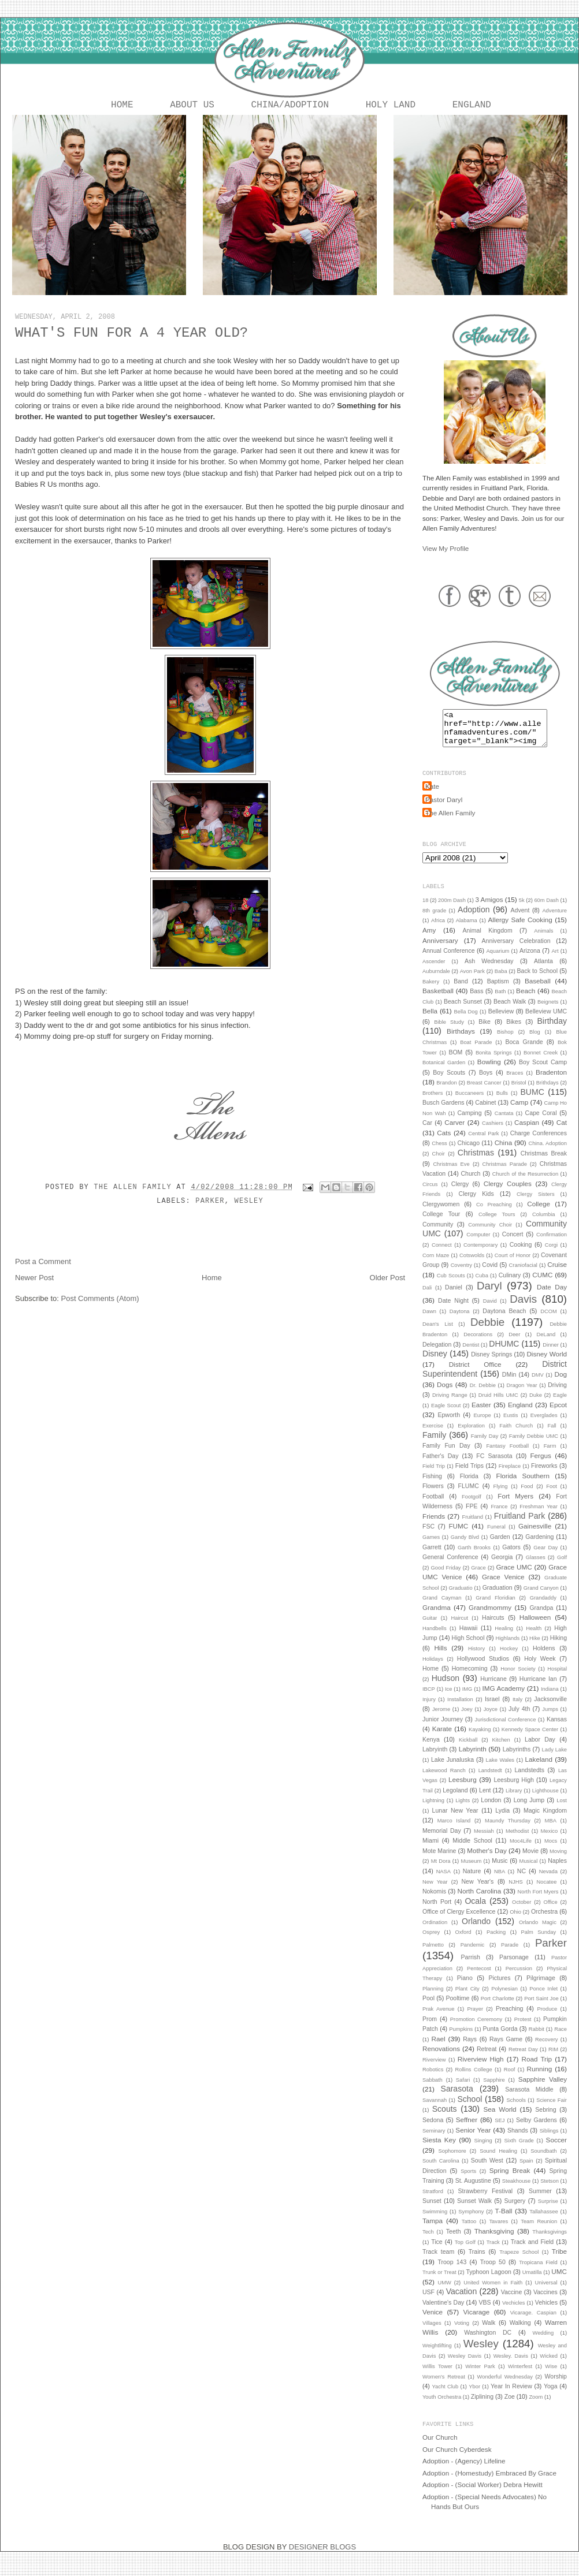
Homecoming (470, 1677)
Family (434, 1444)
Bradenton (551, 1081)
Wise (551, 2376)
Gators (511, 1556)
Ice (448, 1698)
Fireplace (510, 1475)
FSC (428, 1535)
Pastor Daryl (443, 808)
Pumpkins (461, 2038)
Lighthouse (545, 1800)
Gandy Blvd (465, 1546)
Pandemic (473, 1954)
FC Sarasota (494, 1465)
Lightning (433, 1810)
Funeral (496, 1536)
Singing (483, 2150)
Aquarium (497, 960)
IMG (467, 1698)
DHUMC (504, 1353)
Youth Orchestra (441, 2406)
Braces (514, 1082)
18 (425, 909)
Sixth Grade (518, 2150)
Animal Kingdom (488, 939)
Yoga (551, 2395)
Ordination (434, 1931)
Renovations (441, 2057)
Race (560, 2038)
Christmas (476, 1161)
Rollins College (473, 2079)
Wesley (249, 1203)
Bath (500, 1001)
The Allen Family (135, 1190)
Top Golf (465, 2251)
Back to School (537, 979)
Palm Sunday (538, 1941)
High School (468, 1646)
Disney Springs (491, 1363)
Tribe (559, 2260)
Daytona (460, 1321)
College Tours (496, 1224)
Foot (551, 1495)
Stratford (432, 2201)
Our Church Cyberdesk (457, 2458)
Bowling (489, 1071)
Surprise (548, 2210)
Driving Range (449, 1404)
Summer (540, 2200)
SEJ (499, 2130)
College (538, 1213)
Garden (500, 1545)
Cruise (557, 1273)
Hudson (445, 1687)
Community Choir (490, 1234)
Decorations (477, 1344)
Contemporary (480, 1254)
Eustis (510, 1424)
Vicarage (476, 2321)
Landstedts (529, 1779)
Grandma (436, 1616)
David (490, 1310)
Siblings (549, 2140)
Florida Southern (523, 1485)
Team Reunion (539, 2231)
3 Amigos (489, 908)
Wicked (549, 2365)
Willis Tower (437, 2376)
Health (533, 1638)
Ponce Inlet (543, 1998)
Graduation (497, 1596)
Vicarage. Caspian (533, 2322)
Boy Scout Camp (543, 1071)
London (491, 1809)
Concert (513, 1243)
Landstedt (490, 1780)
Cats (444, 1142)
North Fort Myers (538, 1901)
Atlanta (543, 970)
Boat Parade (476, 1051)
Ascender (433, 971)
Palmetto (433, 1954)
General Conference (450, 1566)
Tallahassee (543, 2221)
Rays (470, 2048)
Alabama (466, 930)
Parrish (470, 1966)
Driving (557, 1393)
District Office (475, 1373)
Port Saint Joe (541, 2008)
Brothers (432, 1102)
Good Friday (446, 1577)
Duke (535, 1404)
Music (499, 1869)
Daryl (489, 1295)
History (476, 1658)
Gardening (539, 1545)
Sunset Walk (474, 2209)
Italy (517, 1709)
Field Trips (469, 1474)
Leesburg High (513, 1788)
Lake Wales (500, 1769)
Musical (528, 1870)
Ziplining (482, 2405)
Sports (468, 2180)
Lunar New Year (455, 1819)
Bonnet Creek (541, 1062)
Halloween (535, 1626)
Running (539, 2078)
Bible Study (449, 1031)
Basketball (438, 1000)
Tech (428, 2241)
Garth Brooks (474, 1557)
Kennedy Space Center (530, 1739)
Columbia (543, 1224)
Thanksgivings (549, 2241)
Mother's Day (487, 1859)
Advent (520, 919)
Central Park (483, 1143)
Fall (552, 1435)
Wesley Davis (464, 2365)
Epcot (558, 1414)
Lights (462, 1810)
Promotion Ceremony (476, 2028)
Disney (434, 1362)
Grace (478, 1577)
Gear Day (545, 1557)
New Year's (477, 1890)
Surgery (515, 2209)
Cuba (482, 1285)
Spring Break (509, 2179)
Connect (442, 1254)
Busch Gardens (443, 1111)
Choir (438, 1163)
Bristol (518, 1092)
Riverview (434, 2069)
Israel (492, 1708)
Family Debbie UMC (533, 1445)
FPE (471, 1515)
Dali (427, 1297)
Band (461, 990)
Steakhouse (516, 2190)
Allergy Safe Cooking (520, 929)
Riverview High (481, 2068)
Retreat (486, 2058)
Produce (547, 2018)
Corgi (551, 1254)
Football (433, 1505)
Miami (430, 1849)
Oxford (463, 1941)
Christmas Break (544, 1162)
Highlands (508, 1647)
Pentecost (479, 1978)
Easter (481, 1414)
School (469, 2108)
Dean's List (437, 1333)
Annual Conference (448, 959)
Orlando (476, 1930)
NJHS (515, 1891)
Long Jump (529, 1809)
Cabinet (485, 1111)
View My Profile (445, 550)
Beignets (547, 1011)
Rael (439, 2048)
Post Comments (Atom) (100, 1300)
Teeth (453, 2240)
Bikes (513, 1030)
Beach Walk (509, 1010)
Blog (534, 1041)
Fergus (540, 1464)
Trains (477, 2260)
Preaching (509, 2017)
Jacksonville (550, 1708)
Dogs (444, 1393)
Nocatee (547, 1891)
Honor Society (518, 1678)
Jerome (441, 1718)
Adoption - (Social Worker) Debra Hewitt (482, 2493)
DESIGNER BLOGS (322, 2556)
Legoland (455, 1799)
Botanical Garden (443, 1072)
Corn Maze (435, 1265)
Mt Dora (441, 1870)
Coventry (461, 1274)
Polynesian (504, 1998)
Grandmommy (490, 1616)
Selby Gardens (536, 2129)
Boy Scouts (449, 1081)
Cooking (521, 1253)
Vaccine (511, 2301)
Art (555, 960)
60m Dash (546, 909)
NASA (443, 1881)
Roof (509, 2079)
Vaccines (545, 2301)
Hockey (509, 1658)
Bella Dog (466, 1021)
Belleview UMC (546, 1020)
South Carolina (440, 2170)
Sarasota (457, 2097)
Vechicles (513, 2312)
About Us (192, 106)
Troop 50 (493, 2271)
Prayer (475, 2018)
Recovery (546, 2049)
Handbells (434, 1638)
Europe (482, 1424)
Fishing (432, 1485)
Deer (514, 1344)
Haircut (459, 1627)
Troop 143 (451, 2271)
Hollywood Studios (483, 1667)
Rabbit (536, 2038)
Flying (500, 1495)
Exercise (432, 1435)
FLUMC (468, 1495)
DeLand (545, 1344)
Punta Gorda (500, 2037)
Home (122, 106)
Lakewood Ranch (444, 1780)
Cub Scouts (451, 1285)
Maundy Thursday (507, 1830)
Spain (526, 2170)
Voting (461, 2332)
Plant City (467, 1998)
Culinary (510, 1284)
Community (437, 1233)
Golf (562, 1567)
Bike (484, 1030)
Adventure (554, 920)
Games (431, 1546)
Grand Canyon (541, 1597)
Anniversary (440, 949)
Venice (432, 2321)
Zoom (536, 2406)
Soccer (556, 2149)
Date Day (552, 1296)
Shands (517, 2139)
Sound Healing (498, 2160)
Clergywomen (440, 1213)
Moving (558, 1860)
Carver (454, 1131)
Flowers (433, 1495)
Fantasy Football (507, 1455)
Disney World (546, 1363)
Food (527, 1495)
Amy (429, 939)
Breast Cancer (484, 1092)
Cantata (504, 1122)
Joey (467, 1718)
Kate (432, 795)
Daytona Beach (504, 1320)
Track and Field (532, 2250)
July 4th (519, 1717)
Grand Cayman (441, 1607)
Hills (440, 1657)
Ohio (515, 1921)
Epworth (448, 1424)
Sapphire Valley (542, 2088)
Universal (546, 2292)
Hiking (558, 1646)
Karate (442, 1738)
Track (493, 2251)
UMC (559, 2280)
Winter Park (480, 2376)
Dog (561, 1383)
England (471, 106)
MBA (550, 1830)
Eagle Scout (446, 1415)
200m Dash (452, 909)
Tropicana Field (538, 2272)
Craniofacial (523, 1274)
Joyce (491, 1718)
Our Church (439, 2446)
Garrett (431, 1556)
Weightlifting (437, 2355)
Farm (550, 1455)
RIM (553, 2058)
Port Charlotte (497, 2008)
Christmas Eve (451, 1173)
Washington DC (487, 2341)
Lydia (502, 1819)
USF (428, 2301)
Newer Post (34, 1280)
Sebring (545, 2118)
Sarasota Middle (529, 2098)
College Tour (441, 1223)
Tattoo (469, 2231)
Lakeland (538, 1768)
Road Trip (537, 2068)
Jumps (550, 1718)
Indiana (550, 1698)
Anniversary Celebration (516, 949)
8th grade (434, 920)
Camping (469, 1122)
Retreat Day (523, 2058)
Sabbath (432, 2089)
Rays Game (505, 2048)
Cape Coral (541, 1122)
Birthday (552, 1030)
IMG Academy (503, 1697)
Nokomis (434, 1900)
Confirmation (551, 1244)
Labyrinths (517, 1758)
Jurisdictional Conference (505, 1729)
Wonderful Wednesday (505, 2386)
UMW (444, 2292)
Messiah (484, 1840)
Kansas (557, 1728)
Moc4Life (521, 1850)
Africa (438, 930)
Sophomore (452, 2160)
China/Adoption (290, 106)
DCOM (548, 1321)
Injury (429, 1709)
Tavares (498, 2231)
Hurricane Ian (538, 1687)
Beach (525, 1000)
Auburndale (436, 980)
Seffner (466, 2129)
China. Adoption (548, 1152)
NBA (499, 1881)
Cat (561, 1131)
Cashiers (492, 1132)
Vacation (461, 2300)
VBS (485, 2311)
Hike (534, 1647)
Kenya (431, 1748)
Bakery (430, 991)
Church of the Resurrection (525, 1183)
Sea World (500, 2118)
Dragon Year (522, 1394)
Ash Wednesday (489, 970)
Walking (520, 2331)
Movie (530, 1859)
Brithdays (547, 1092)
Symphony (471, 2221)
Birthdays (461, 1040)
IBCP (428, 1698)
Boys (485, 1081)
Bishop (505, 1041)
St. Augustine (473, 2189)
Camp (519, 1111)
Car (427, 1131)
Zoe (509, 2405)
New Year (435, 1891)
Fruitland (472, 1526)
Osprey (431, 1941)
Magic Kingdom (545, 1819)
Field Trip (433, 1475)
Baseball (538, 990)
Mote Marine (439, 1859)
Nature (472, 1880)
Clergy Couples (508, 1192)
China (504, 1151)
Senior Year (473, 2139)
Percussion (519, 1978)
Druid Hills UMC (498, 1404)
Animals (543, 940)
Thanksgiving (494, 2240)
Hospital (557, 1678)
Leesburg (462, 1788)
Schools (516, 2109)
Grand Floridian (495, 1607)
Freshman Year (538, 1516)
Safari (463, 2089)
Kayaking (480, 1739)
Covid (490, 1273)
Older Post (387, 1280)
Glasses (535, 1567)
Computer (478, 1244)
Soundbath (543, 2160)
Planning (432, 1998)
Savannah (434, 2109)
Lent (485, 1799)
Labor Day (540, 1748)
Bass (476, 1000)
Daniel (453, 1296)
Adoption (473, 918)
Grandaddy (543, 1607)
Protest (523, 2028)
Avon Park (472, 980)
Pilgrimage (540, 1987)
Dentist (470, 1354)
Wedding (543, 2342)
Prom (429, 2028)
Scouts (444, 2118)
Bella (429, 1020)
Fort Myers (515, 1505)
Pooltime (457, 2007)
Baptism (498, 990)
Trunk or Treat (439, 2281)
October (521, 1911)
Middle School (472, 1849)
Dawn (429, 1321)
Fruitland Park (519, 1525)
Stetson (549, 2190)
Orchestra (544, 1920)
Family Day (485, 1445)
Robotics (432, 2079)
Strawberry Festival (485, 2200)
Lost (561, 1810)
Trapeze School (519, 2261)
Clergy (460, 1193)
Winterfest (520, 2376)
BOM (455, 1061)
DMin (509, 1383)
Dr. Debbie (483, 1394)
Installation (460, 1709)
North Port (436, 1910)
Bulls (502, 1102)
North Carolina (480, 1900)
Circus (429, 1193)
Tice (436, 2250)
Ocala (475, 1910)
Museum (471, 1870)
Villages (431, 2332)
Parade (509, 1954)
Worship (556, 2385)
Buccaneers (469, 1102)
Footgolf (471, 1506)
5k (522, 909)
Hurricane (493, 1687)
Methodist (517, 1840)
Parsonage (514, 1966)
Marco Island (454, 1830)
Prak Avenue (438, 2018)
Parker (209, 1203)
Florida (469, 1485)
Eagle (560, 1404)
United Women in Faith (492, 2292)
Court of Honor (512, 1265)
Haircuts (493, 1626)
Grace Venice (503, 1586)
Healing (504, 1638)
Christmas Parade (504, 1173)
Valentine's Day (443, 2311)
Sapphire (493, 2089)
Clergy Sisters (536, 1203)
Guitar (429, 1627)
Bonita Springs (494, 1062)
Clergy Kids (476, 1202)
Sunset (431, 2209)
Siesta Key (439, 2149)
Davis (523, 1308)
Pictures (499, 1987)
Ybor (474, 2396)
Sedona (432, 2129)
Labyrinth (473, 1758)
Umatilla (532, 2281)
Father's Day (440, 1465)
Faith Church (516, 1435)
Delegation (436, 1353)
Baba (501, 980)
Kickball (468, 1749)
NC (521, 1880)
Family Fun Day (446, 1454)
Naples (557, 1869)
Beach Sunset (463, 1010)
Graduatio (461, 1597)
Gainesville (534, 1535)
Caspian (526, 1131)
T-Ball (504, 2220)
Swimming (434, 2221)
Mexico (549, 1840)
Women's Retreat (443, 2386)
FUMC (458, 1535)
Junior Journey (442, 1728)
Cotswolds (471, 1265)
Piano (465, 1987)
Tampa (432, 2230)
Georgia (502, 1566)
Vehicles (546, 2311)
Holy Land (390, 106)
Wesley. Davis (510, 2365)
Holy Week (539, 1667)
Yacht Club (445, 2396)
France (499, 1516)
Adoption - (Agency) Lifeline (464, 2470)
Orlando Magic (537, 1931)
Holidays (432, 1668)
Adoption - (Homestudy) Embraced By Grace (489, 2482)
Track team (438, 2260)
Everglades (544, 1424)
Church (470, 1182)
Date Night (453, 1309)
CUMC (542, 1284)
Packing (496, 1941)
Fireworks (544, 1474)
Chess (439, 1152)
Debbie (487, 1331)
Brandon (446, 1092)
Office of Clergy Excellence (458, 1920)
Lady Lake (554, 1759)
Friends (433, 1525)
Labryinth (434, 1758)
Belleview (501, 1020)
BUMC (532, 1101)
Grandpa (541, 1616)
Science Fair (551, 2109)
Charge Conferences (538, 1142)
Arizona (529, 959)
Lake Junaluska (452, 1768)
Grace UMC (514, 1576)
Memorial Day (441, 1839)
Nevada (548, 1881)
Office (550, 1911)
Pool (428, 2007)
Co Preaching (494, 1214)
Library (514, 1800)
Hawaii (468, 1637)
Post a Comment (43, 1263)
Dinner (551, 1354)
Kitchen (501, 1749)
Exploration (471, 1435)
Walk (488, 2331)
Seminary (433, 2140)
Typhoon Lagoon (488, 2280)
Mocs (550, 1850)
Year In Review (511, 2395)
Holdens (544, 1657)
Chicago (468, 1152)
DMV (538, 1384)
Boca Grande (524, 1050)
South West (487, 2169)
